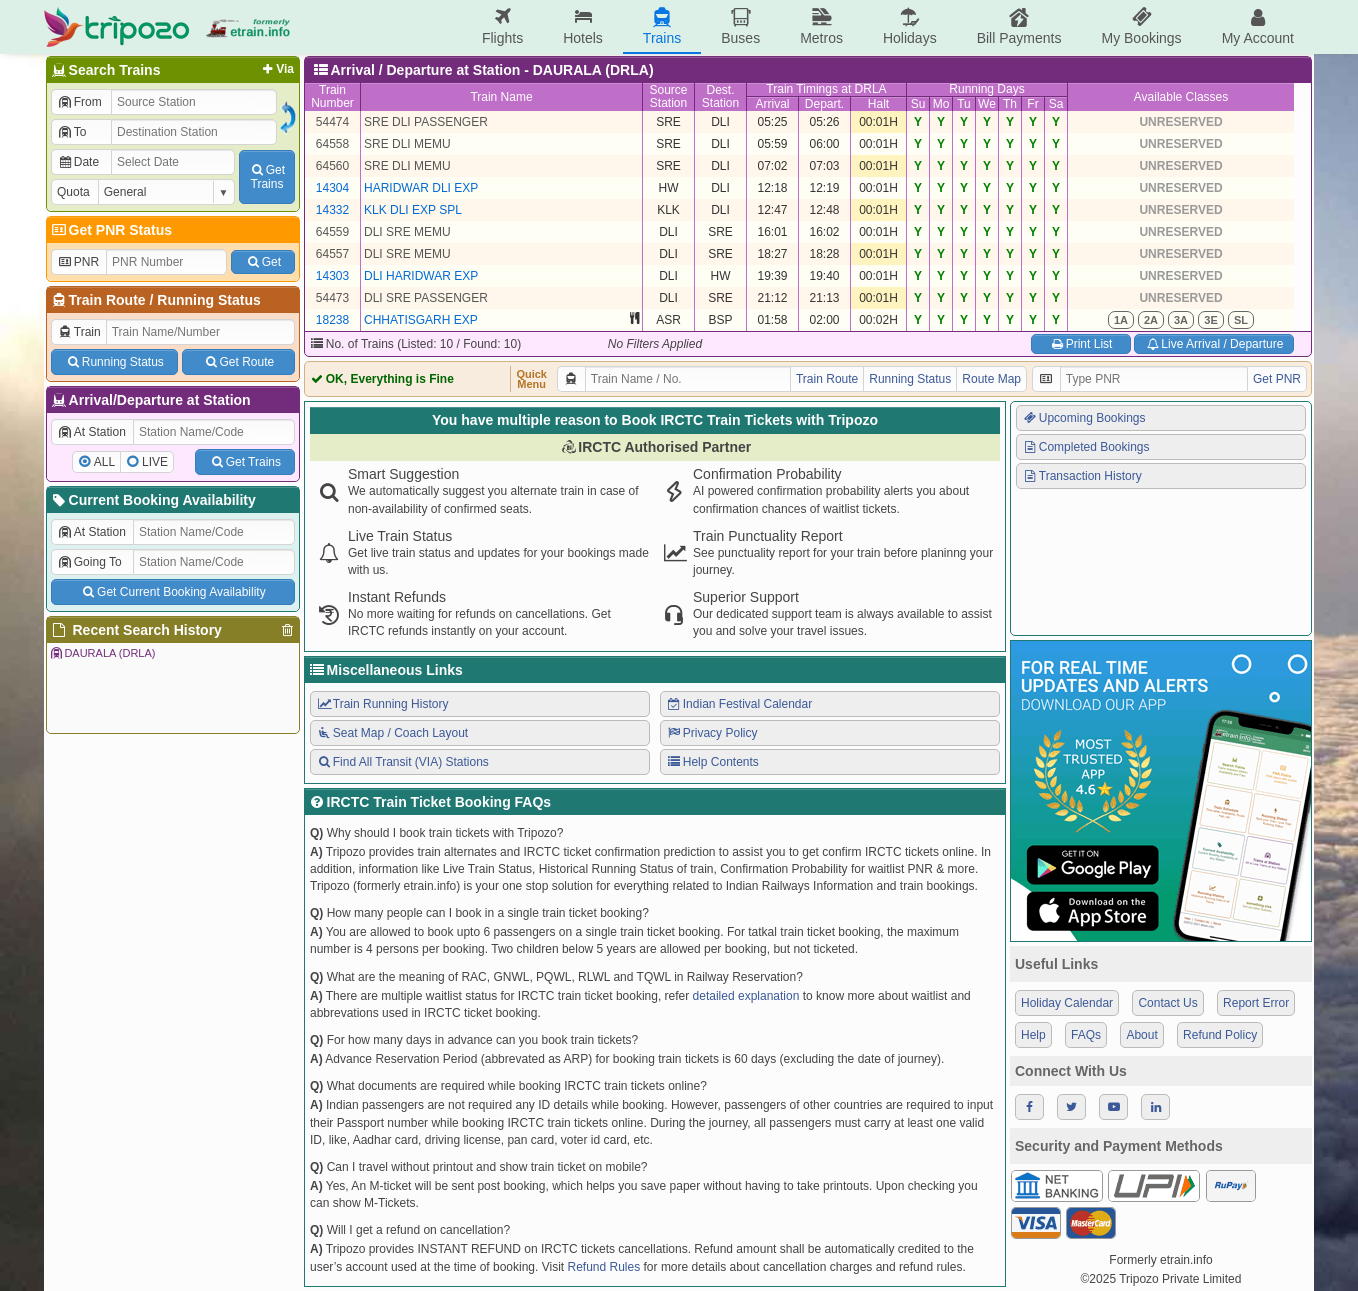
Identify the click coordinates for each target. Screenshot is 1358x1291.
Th (1010, 104)
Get (263, 262)
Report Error (1256, 1003)
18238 (332, 320)
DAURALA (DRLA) (102, 653)
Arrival (772, 104)
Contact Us (1167, 1003)
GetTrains (267, 177)
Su (918, 104)
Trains (662, 26)
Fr (1032, 104)
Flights (502, 26)
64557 (332, 254)
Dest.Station (720, 96)
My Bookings (1141, 26)
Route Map (991, 379)
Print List (1080, 344)
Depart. (824, 104)
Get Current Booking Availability (172, 592)
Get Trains (245, 462)
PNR (78, 262)
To (71, 132)
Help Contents (712, 762)
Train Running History (382, 704)
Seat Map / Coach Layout (392, 733)
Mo (941, 104)
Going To (89, 562)
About (1141, 1035)
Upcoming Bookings (1084, 418)
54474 (332, 122)
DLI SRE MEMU (407, 232)
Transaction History (1082, 476)
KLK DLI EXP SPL (413, 210)
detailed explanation (746, 996)
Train (79, 332)
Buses (740, 26)
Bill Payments (1019, 26)
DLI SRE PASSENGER (426, 298)
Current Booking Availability (152, 500)
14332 (332, 210)
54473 (332, 298)
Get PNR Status (110, 230)
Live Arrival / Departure (1214, 344)
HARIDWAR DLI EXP (421, 188)
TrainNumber (332, 96)
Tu (964, 104)
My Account (1258, 26)
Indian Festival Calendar (739, 704)
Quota (73, 192)
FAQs (1086, 1035)
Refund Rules (603, 1267)
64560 (332, 166)
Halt (878, 104)
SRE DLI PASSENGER (426, 122)
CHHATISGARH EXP (421, 320)
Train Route (107, 300)
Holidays (910, 26)
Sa (1056, 104)
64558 (332, 144)
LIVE (155, 462)
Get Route (238, 362)
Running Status (208, 300)
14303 (332, 276)
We (987, 104)
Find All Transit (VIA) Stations (402, 762)
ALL (104, 462)
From (79, 102)
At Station (91, 432)
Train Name (501, 97)
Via (276, 69)
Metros (821, 26)
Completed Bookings (1086, 447)
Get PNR (1277, 379)
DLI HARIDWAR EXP (421, 276)
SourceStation (668, 96)
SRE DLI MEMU (407, 144)
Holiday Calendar (1067, 1003)
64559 (332, 232)
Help (1033, 1035)
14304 (332, 188)
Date (78, 162)
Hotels (583, 26)
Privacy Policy (711, 733)
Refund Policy (1220, 1035)
